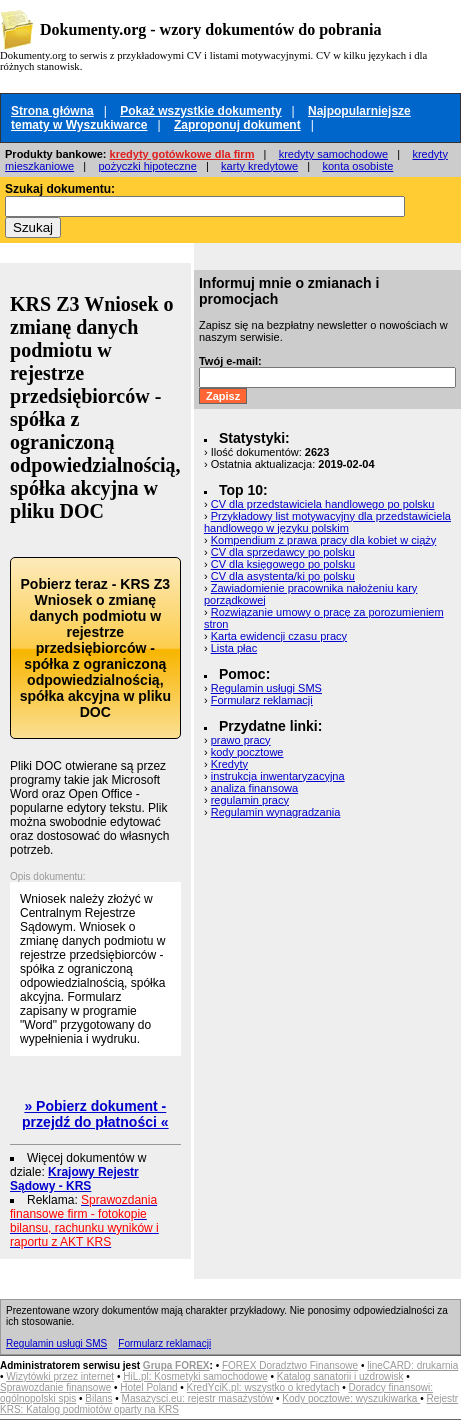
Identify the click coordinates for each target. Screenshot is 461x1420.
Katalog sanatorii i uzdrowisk (340, 1376)
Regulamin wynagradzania (276, 812)
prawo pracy (241, 740)
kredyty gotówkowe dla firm (182, 154)
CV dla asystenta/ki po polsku (283, 576)
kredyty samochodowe (333, 154)
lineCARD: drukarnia (412, 1365)
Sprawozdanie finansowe (55, 1387)
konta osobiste (357, 166)
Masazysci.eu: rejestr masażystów (198, 1398)
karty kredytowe (259, 166)
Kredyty (229, 764)
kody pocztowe (247, 752)
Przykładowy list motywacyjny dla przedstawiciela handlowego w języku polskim (327, 522)
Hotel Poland (148, 1387)
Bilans (98, 1398)
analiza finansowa (254, 788)
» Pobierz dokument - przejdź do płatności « (95, 1114)
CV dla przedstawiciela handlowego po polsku (323, 504)
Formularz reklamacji (262, 700)
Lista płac (234, 648)
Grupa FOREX (176, 1365)
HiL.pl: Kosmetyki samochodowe (195, 1376)
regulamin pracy (250, 800)
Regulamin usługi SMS (266, 688)
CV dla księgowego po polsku (283, 564)
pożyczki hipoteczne (147, 166)
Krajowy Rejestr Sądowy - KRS (74, 1179)
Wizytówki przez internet (60, 1376)
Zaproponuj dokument (237, 125)
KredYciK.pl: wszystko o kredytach (263, 1387)
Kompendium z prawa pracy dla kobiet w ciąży (324, 540)
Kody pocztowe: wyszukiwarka (351, 1398)
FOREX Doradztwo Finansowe (290, 1365)
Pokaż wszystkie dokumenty (200, 111)
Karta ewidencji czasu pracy (279, 636)
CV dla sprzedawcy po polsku (283, 552)
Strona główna (52, 111)
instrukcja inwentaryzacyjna (278, 776)
